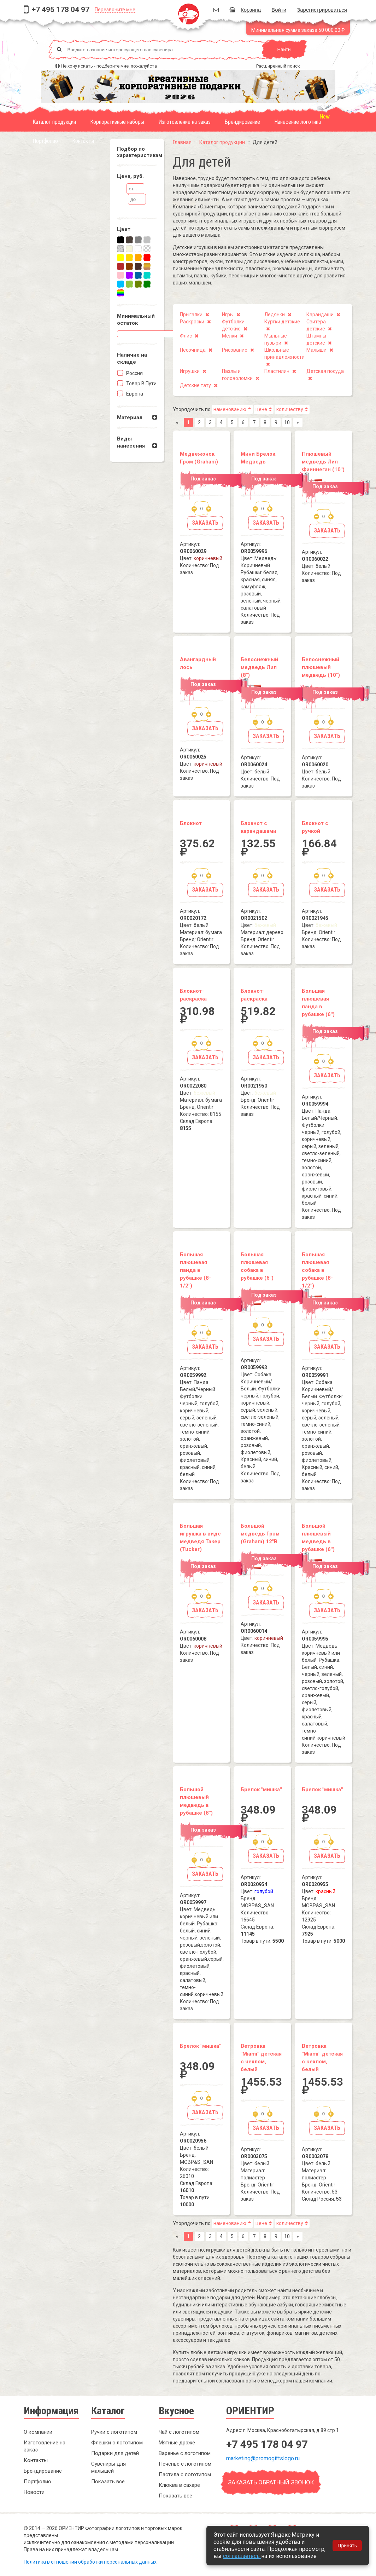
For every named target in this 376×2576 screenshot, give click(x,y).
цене (261, 409)
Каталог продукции (54, 122)
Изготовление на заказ (184, 122)
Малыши (316, 350)
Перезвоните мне (115, 9)
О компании (38, 2432)
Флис (186, 336)
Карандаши (320, 314)
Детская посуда (325, 371)
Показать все (108, 2481)
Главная (182, 142)
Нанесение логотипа (297, 122)
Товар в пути (141, 383)
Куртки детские (282, 321)
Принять (347, 2545)
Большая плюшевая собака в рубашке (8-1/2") (317, 1270)
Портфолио (45, 141)
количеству (289, 409)
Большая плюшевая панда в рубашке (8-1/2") (195, 1270)
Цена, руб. (130, 176)
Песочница (193, 350)
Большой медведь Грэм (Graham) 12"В (260, 1534)
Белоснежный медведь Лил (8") (259, 667)
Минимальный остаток (136, 319)
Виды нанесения (131, 442)
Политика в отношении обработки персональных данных (90, 2562)
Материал (129, 417)
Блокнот (191, 823)
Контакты (83, 141)
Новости (34, 2492)
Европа (134, 394)
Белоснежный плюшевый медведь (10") (321, 667)
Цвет (123, 229)
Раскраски (192, 321)
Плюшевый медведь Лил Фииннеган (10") (323, 462)
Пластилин (276, 371)
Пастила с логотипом (185, 2474)
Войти (278, 10)
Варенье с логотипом (185, 2453)
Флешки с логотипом (117, 2442)
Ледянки (274, 314)
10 (287, 422)
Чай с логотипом (179, 2432)
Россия (134, 373)
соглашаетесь (242, 2556)
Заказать (205, 522)
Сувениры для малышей (108, 2467)
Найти (283, 49)
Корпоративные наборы (117, 122)
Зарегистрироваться (322, 10)
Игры (228, 314)
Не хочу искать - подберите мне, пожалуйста (109, 66)
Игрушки (190, 371)
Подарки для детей (115, 2453)
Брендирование (242, 122)
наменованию (229, 409)
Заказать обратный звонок (271, 2482)
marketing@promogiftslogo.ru (263, 2458)
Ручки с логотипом (114, 2432)
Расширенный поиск (278, 66)
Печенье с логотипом (185, 2464)
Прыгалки (191, 314)
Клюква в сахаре (179, 2485)
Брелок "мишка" (261, 1789)
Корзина (245, 10)
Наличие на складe (132, 358)
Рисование (234, 350)
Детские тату (195, 385)
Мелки (229, 336)
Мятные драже (177, 2442)
